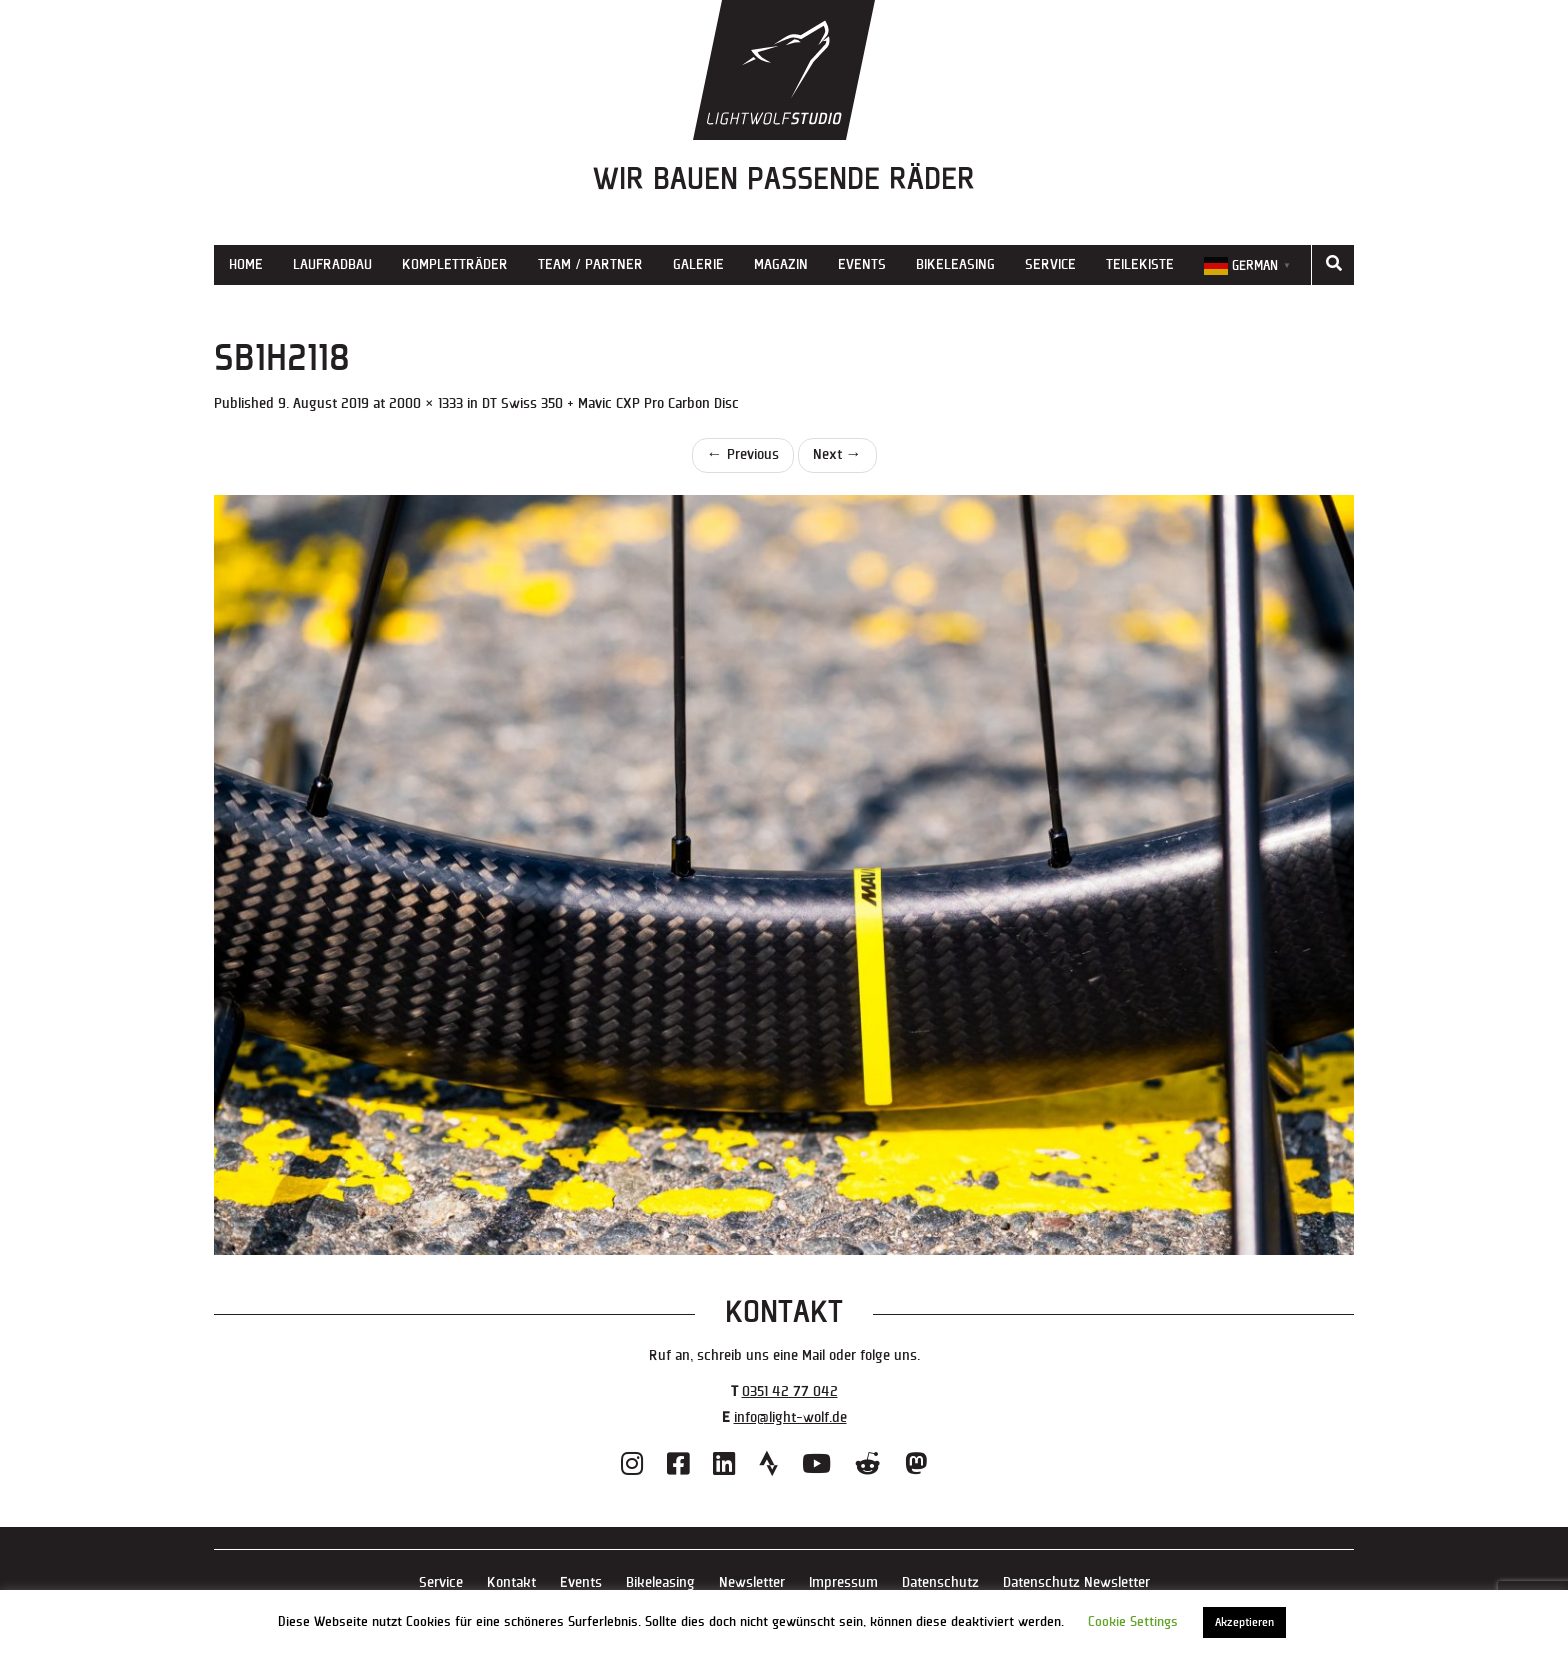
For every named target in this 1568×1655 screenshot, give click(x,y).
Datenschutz (940, 1582)
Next (837, 454)
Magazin (781, 264)
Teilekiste (1140, 264)
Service (1050, 264)
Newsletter (752, 1582)
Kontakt (511, 1582)
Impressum (843, 1582)
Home (246, 264)
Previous (743, 454)
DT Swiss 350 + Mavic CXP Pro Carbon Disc (610, 403)
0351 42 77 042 (790, 1391)
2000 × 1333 (426, 403)
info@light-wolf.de (790, 1417)
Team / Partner (590, 264)
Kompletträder (455, 264)
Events (862, 264)
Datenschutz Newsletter (1076, 1582)
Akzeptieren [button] (1244, 1622)
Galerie (698, 264)
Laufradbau (332, 264)
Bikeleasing (955, 264)
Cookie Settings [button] (1133, 1622)
